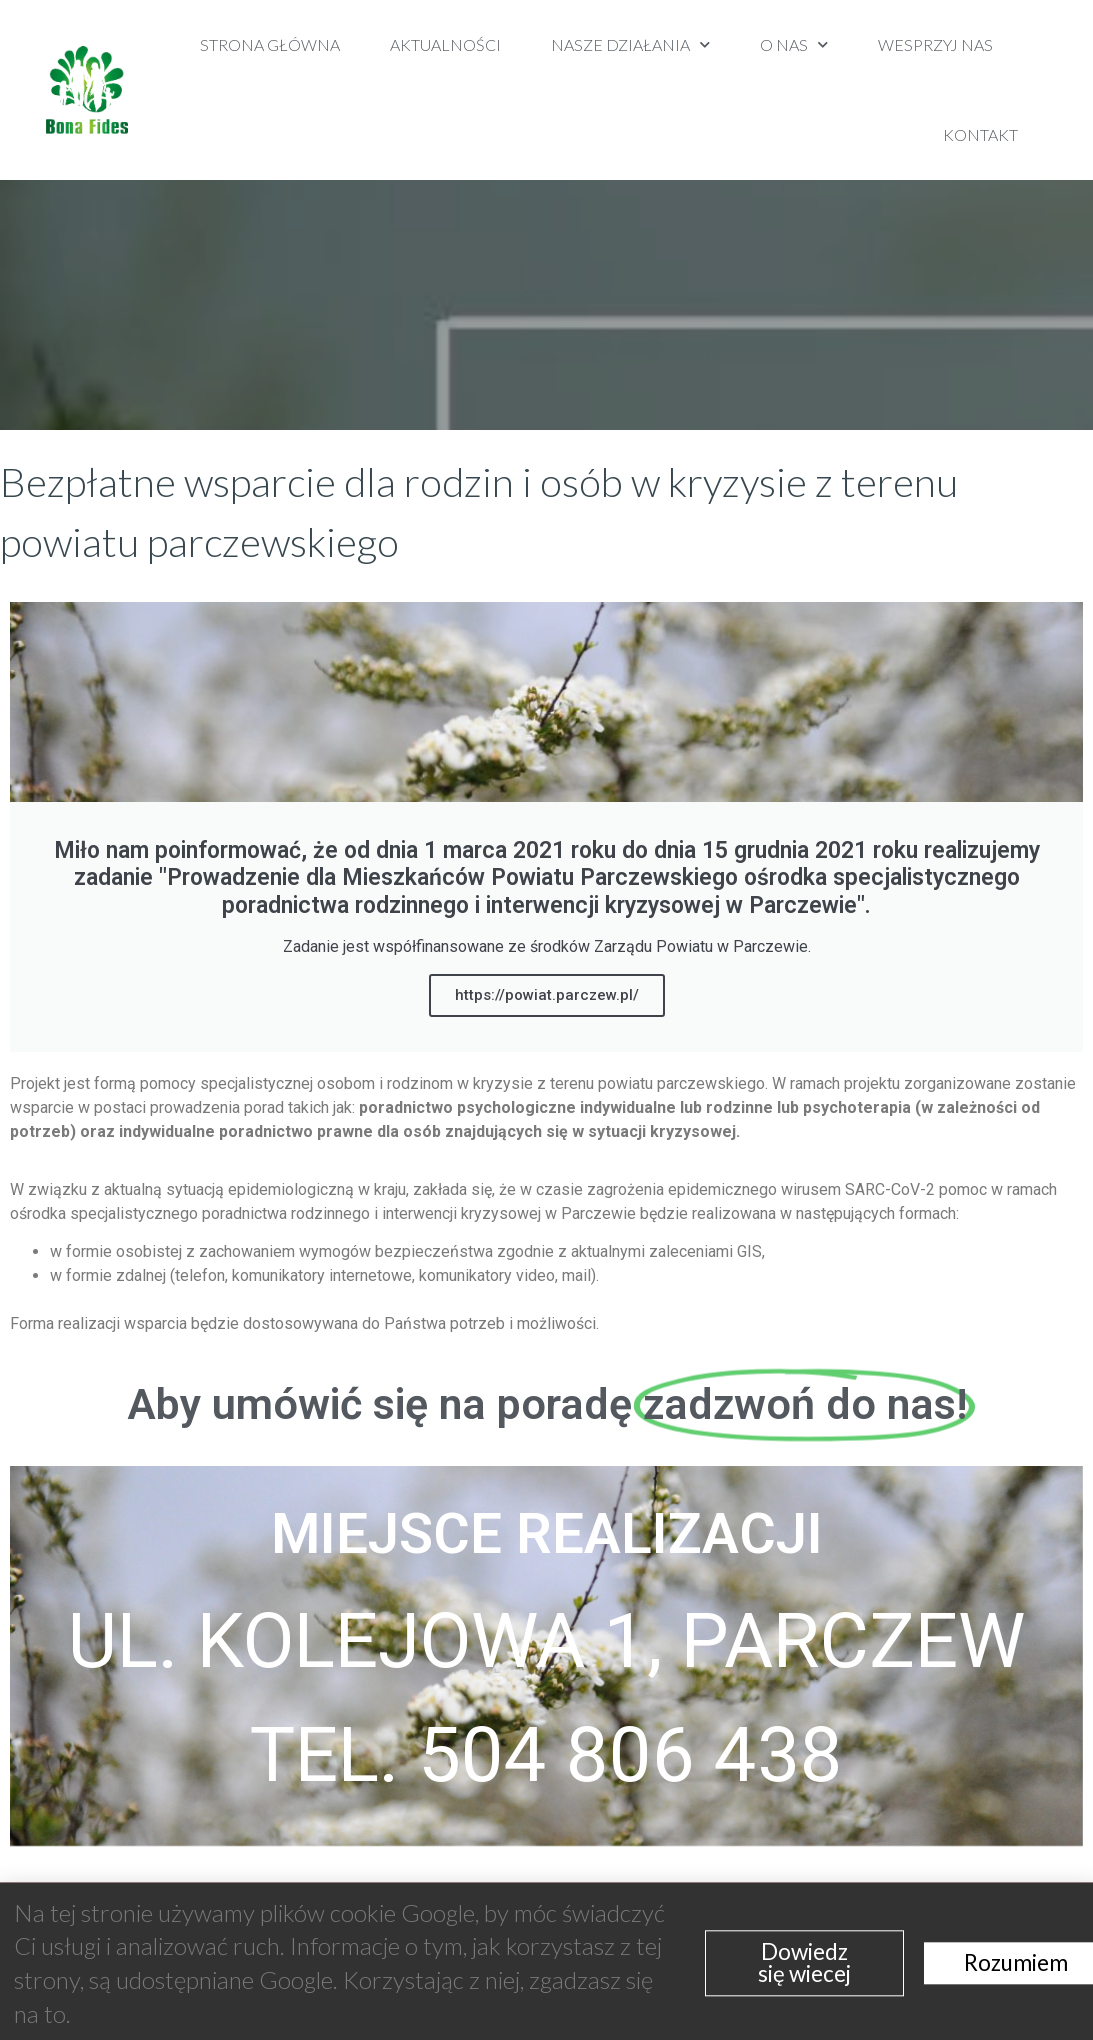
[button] (1065, 90)
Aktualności (445, 44)
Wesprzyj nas (935, 44)
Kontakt (980, 134)
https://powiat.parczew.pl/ (547, 995)
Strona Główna (270, 44)
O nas (794, 44)
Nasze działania (630, 44)
